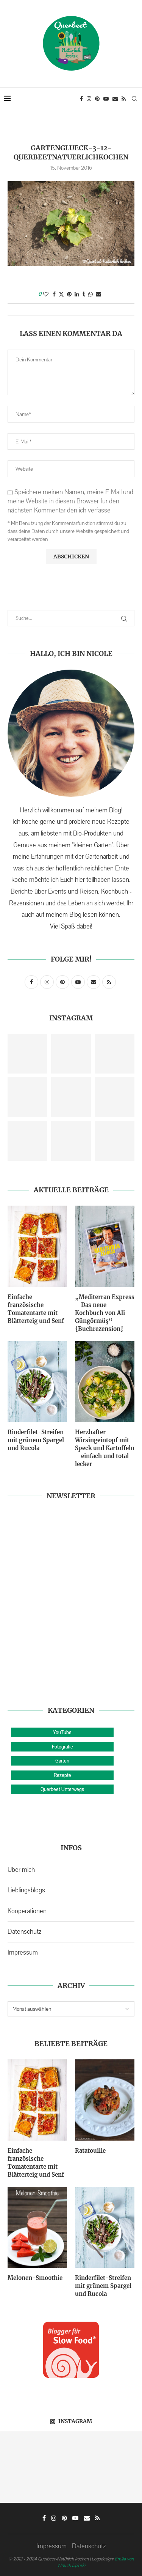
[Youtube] (106, 99)
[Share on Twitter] (61, 294)
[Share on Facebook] (54, 294)
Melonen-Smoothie (35, 2277)
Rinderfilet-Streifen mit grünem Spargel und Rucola (36, 1440)
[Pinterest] (97, 99)
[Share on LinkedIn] (77, 294)
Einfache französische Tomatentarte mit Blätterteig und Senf (36, 1308)
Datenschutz (24, 1931)
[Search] (134, 99)
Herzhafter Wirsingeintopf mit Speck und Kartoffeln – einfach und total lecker (104, 1448)
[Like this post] (45, 294)
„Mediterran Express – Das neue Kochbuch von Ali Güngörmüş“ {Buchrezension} (104, 1312)
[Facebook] (81, 99)
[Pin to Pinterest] (69, 294)
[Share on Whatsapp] (90, 294)
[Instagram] (89, 99)
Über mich (21, 1869)
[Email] (115, 99)
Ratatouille (90, 2150)
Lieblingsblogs (26, 1890)
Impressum (23, 1952)
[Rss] (124, 99)
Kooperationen (27, 1911)
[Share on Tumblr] (83, 294)
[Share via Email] (98, 294)
